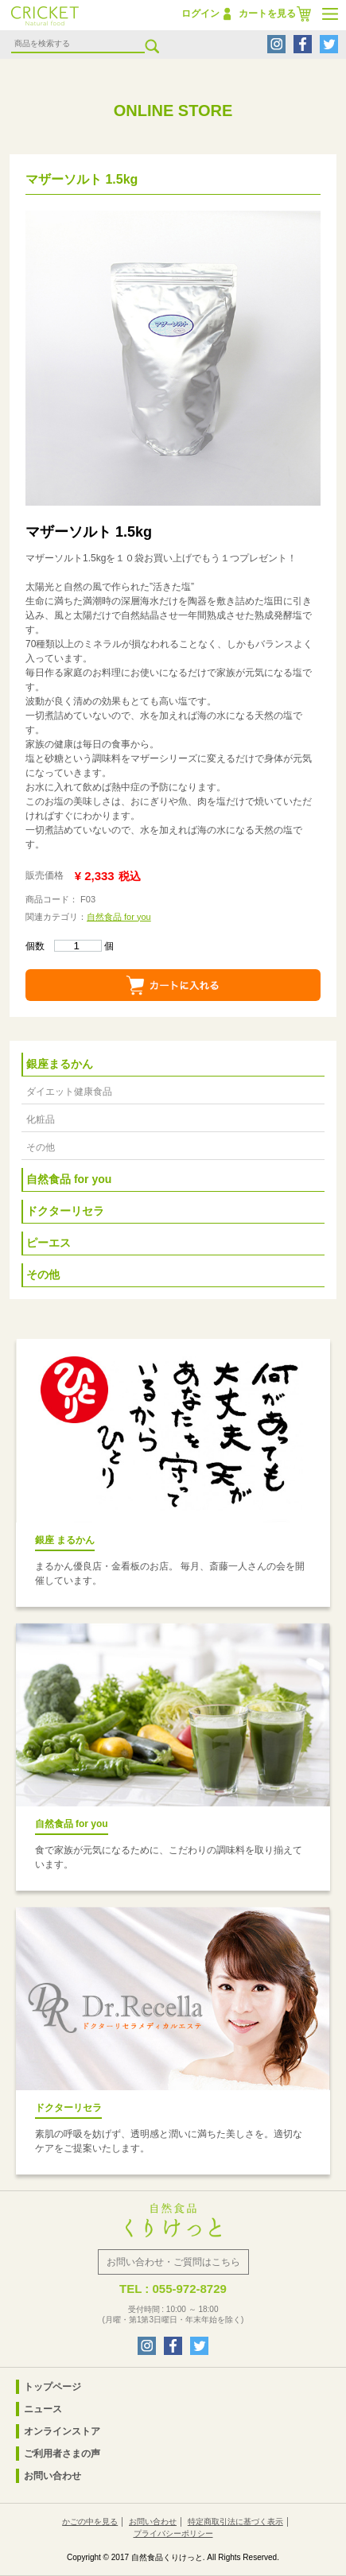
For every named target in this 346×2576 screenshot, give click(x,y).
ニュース (43, 2409)
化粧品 (40, 1119)
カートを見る (267, 13)
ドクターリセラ (65, 1211)
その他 (40, 1147)
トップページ (52, 2386)
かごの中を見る (90, 2521)
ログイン (200, 13)
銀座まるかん (59, 1063)
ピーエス (48, 1242)
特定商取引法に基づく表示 (235, 2521)
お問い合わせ (52, 2475)
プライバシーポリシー (173, 2533)
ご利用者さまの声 (62, 2453)
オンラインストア (62, 2431)
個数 (63, 946)
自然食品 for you (119, 916)
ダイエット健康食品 (69, 1091)
